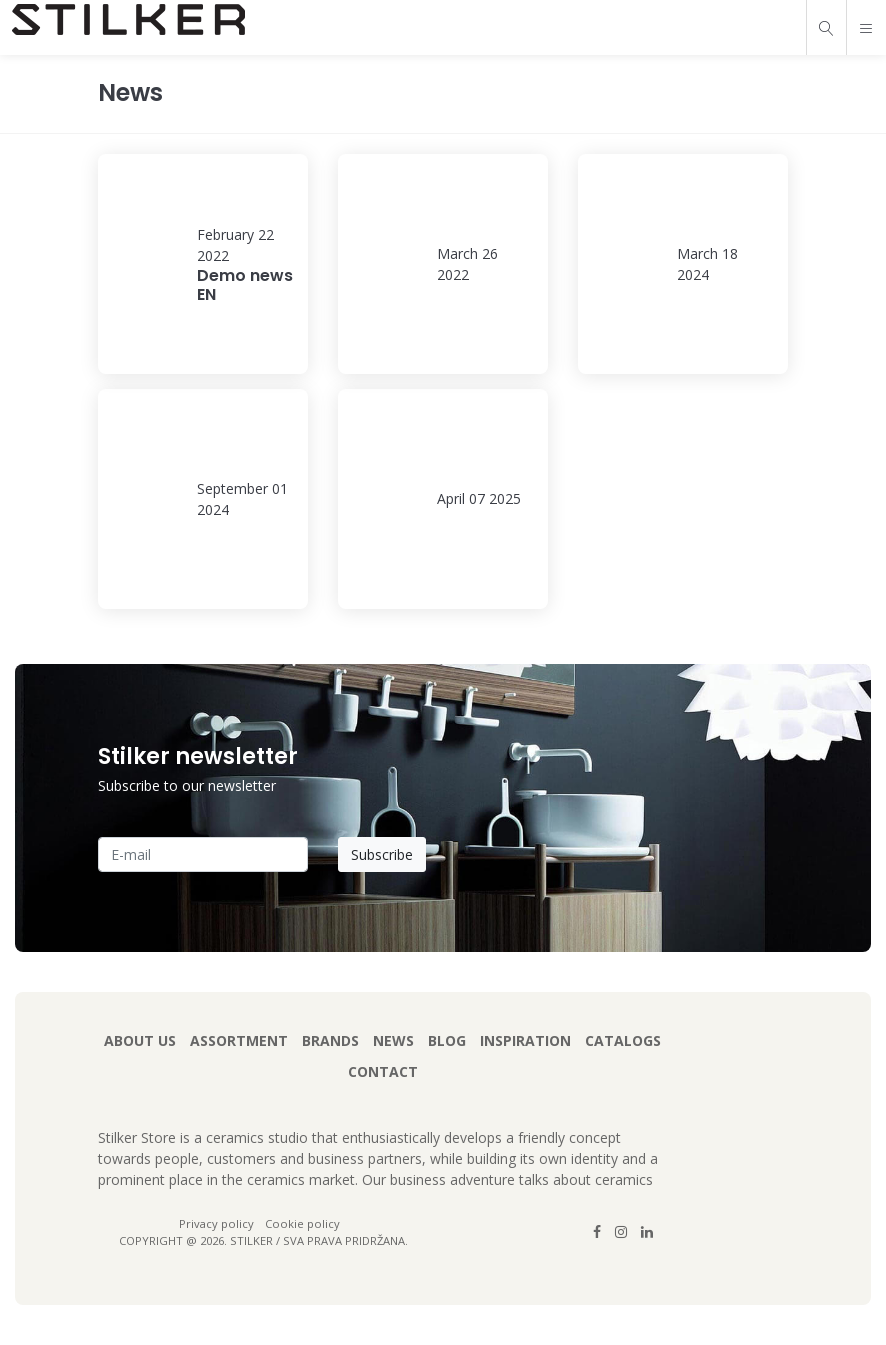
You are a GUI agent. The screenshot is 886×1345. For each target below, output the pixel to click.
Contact (383, 1071)
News (393, 1040)
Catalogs (623, 1040)
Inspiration (525, 1040)
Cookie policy (302, 1223)
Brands (330, 1040)
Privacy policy (218, 1223)
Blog (447, 1040)
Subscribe (382, 854)
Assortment (239, 1040)
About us (140, 1040)
